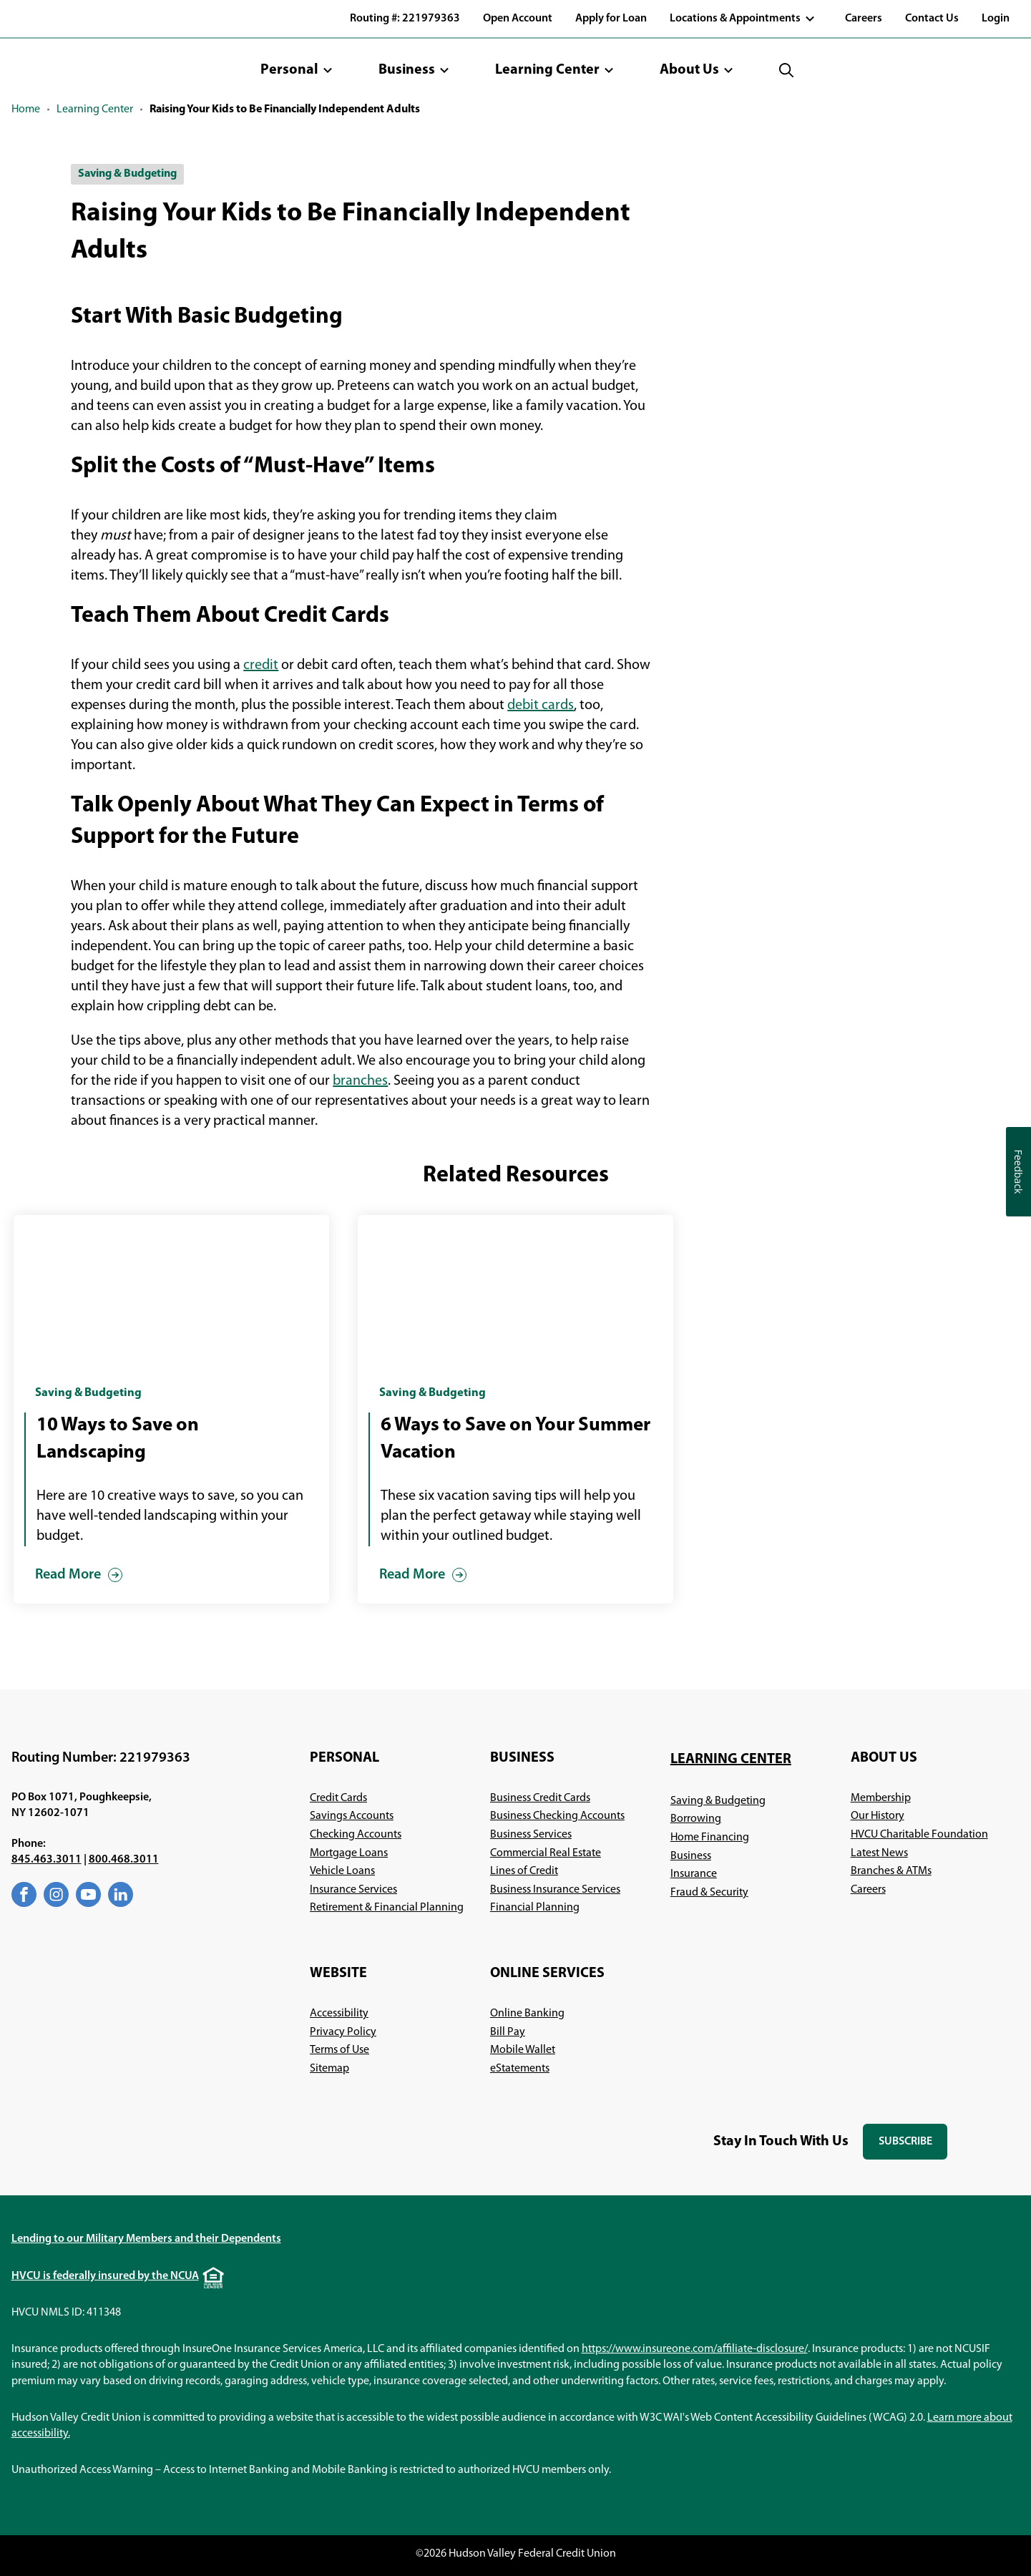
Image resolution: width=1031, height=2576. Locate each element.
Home (25, 109)
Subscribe (913, 2148)
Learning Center (95, 109)
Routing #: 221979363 (405, 18)
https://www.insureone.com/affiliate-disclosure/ (695, 2349)
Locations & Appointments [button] (735, 18)
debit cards (540, 705)
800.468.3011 (124, 1859)
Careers (863, 18)
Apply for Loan (611, 18)
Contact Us (932, 18)
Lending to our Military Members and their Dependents (146, 2239)
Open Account (517, 18)
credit (260, 665)
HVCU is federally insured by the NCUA (105, 2276)
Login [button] (996, 18)
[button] (296, 70)
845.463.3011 (46, 1859)
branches (360, 1081)
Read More (68, 1575)
